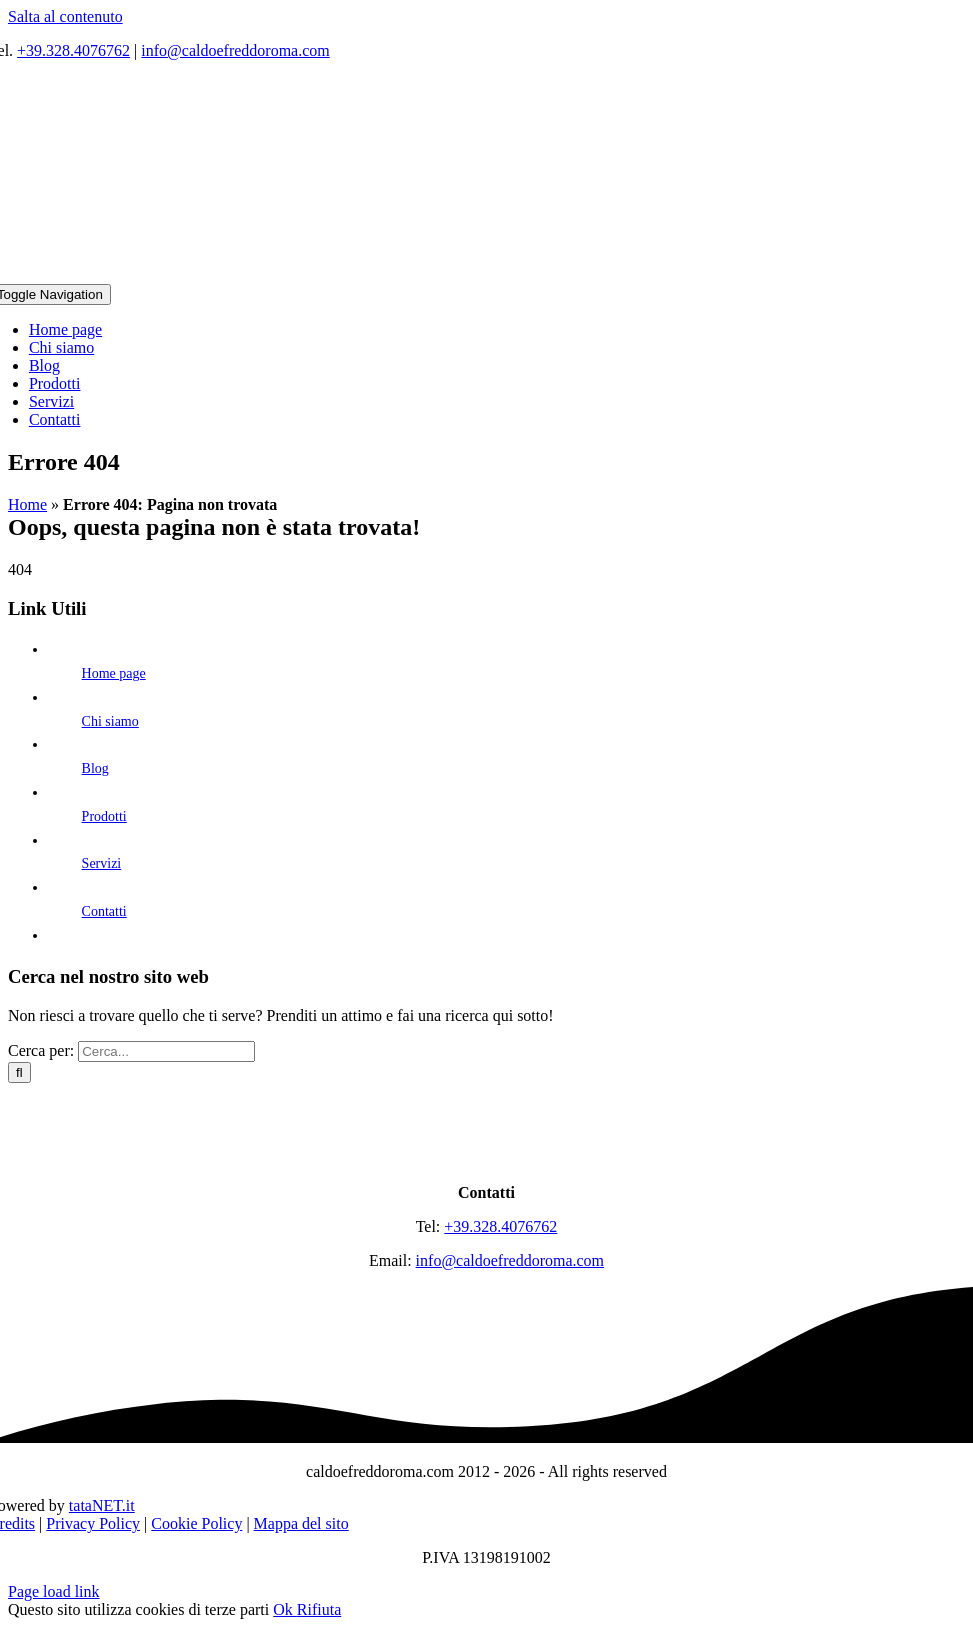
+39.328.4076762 (73, 50)
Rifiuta (319, 1609)
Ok (285, 1609)
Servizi (102, 863)
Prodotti (104, 816)
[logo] (487, 1158)
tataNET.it (102, 1505)
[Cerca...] (166, 1051)
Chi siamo (110, 721)
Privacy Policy (93, 1523)
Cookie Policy (196, 1523)
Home (27, 504)
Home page (114, 673)
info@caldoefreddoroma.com (235, 50)
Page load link (54, 1591)
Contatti (104, 911)
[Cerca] (19, 1072)
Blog (95, 768)
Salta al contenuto (65, 16)
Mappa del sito (301, 1523)
